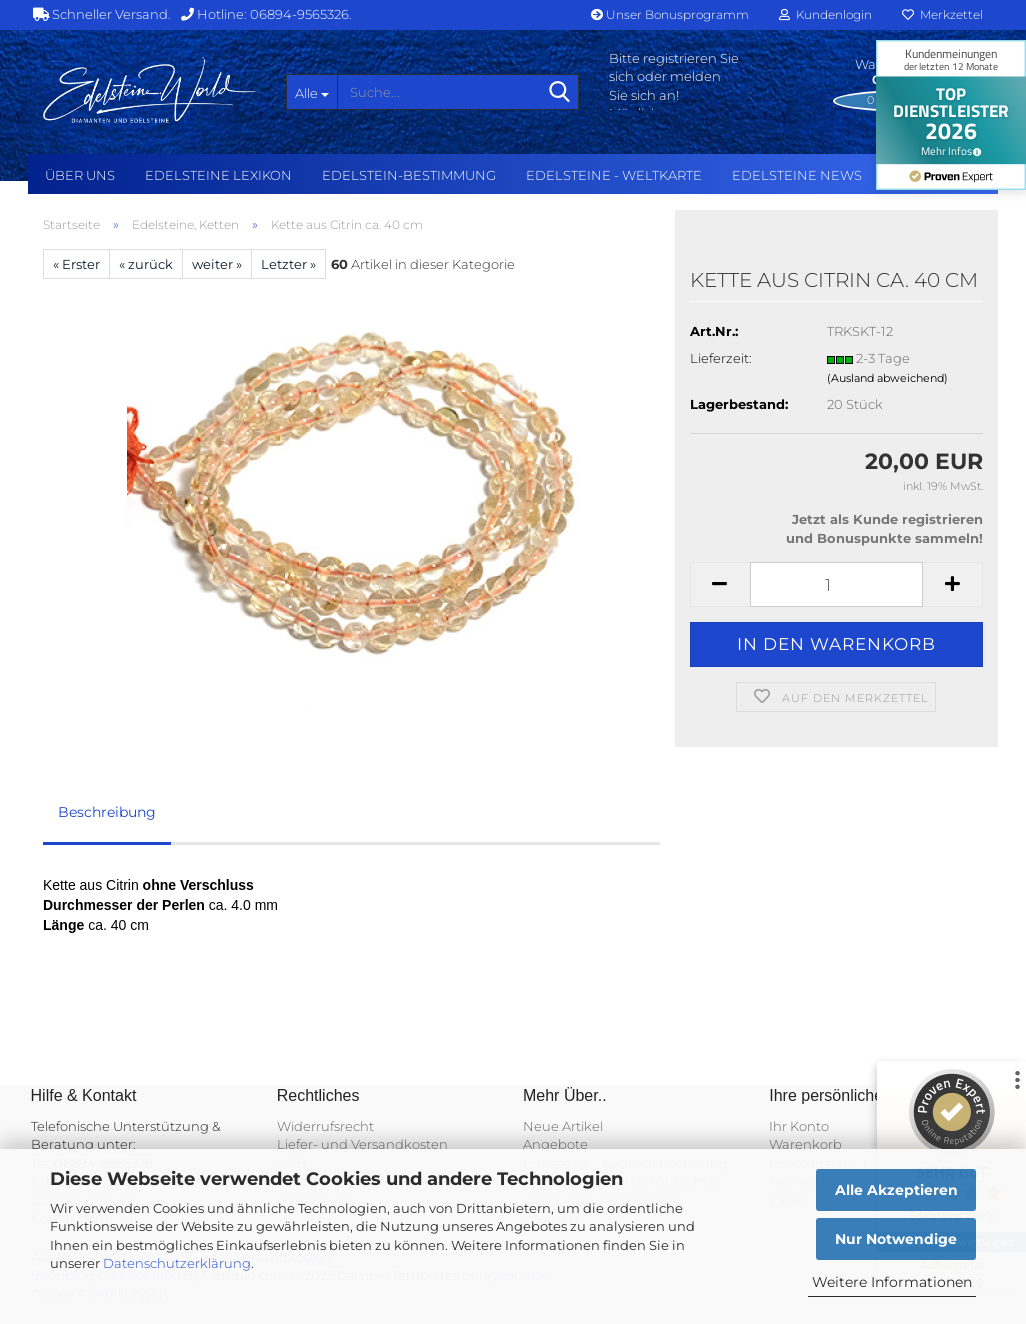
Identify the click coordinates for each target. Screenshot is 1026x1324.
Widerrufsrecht (325, 1126)
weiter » (217, 264)
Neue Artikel (563, 1126)
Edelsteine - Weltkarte (614, 175)
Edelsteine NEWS (797, 175)
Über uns (80, 175)
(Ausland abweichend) (887, 378)
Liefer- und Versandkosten (362, 1144)
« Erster (76, 264)
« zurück (146, 264)
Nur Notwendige (896, 1239)
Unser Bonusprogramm (670, 14)
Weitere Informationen (892, 1282)
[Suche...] (312, 92)
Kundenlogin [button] (825, 14)
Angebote (555, 1144)
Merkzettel (942, 14)
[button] (720, 584)
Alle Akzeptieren (896, 1190)
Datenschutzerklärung (177, 1263)
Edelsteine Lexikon (218, 175)
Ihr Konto (799, 1126)
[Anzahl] (836, 584)
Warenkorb (805, 1144)
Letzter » (288, 264)
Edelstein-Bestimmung (409, 175)
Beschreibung (107, 812)
